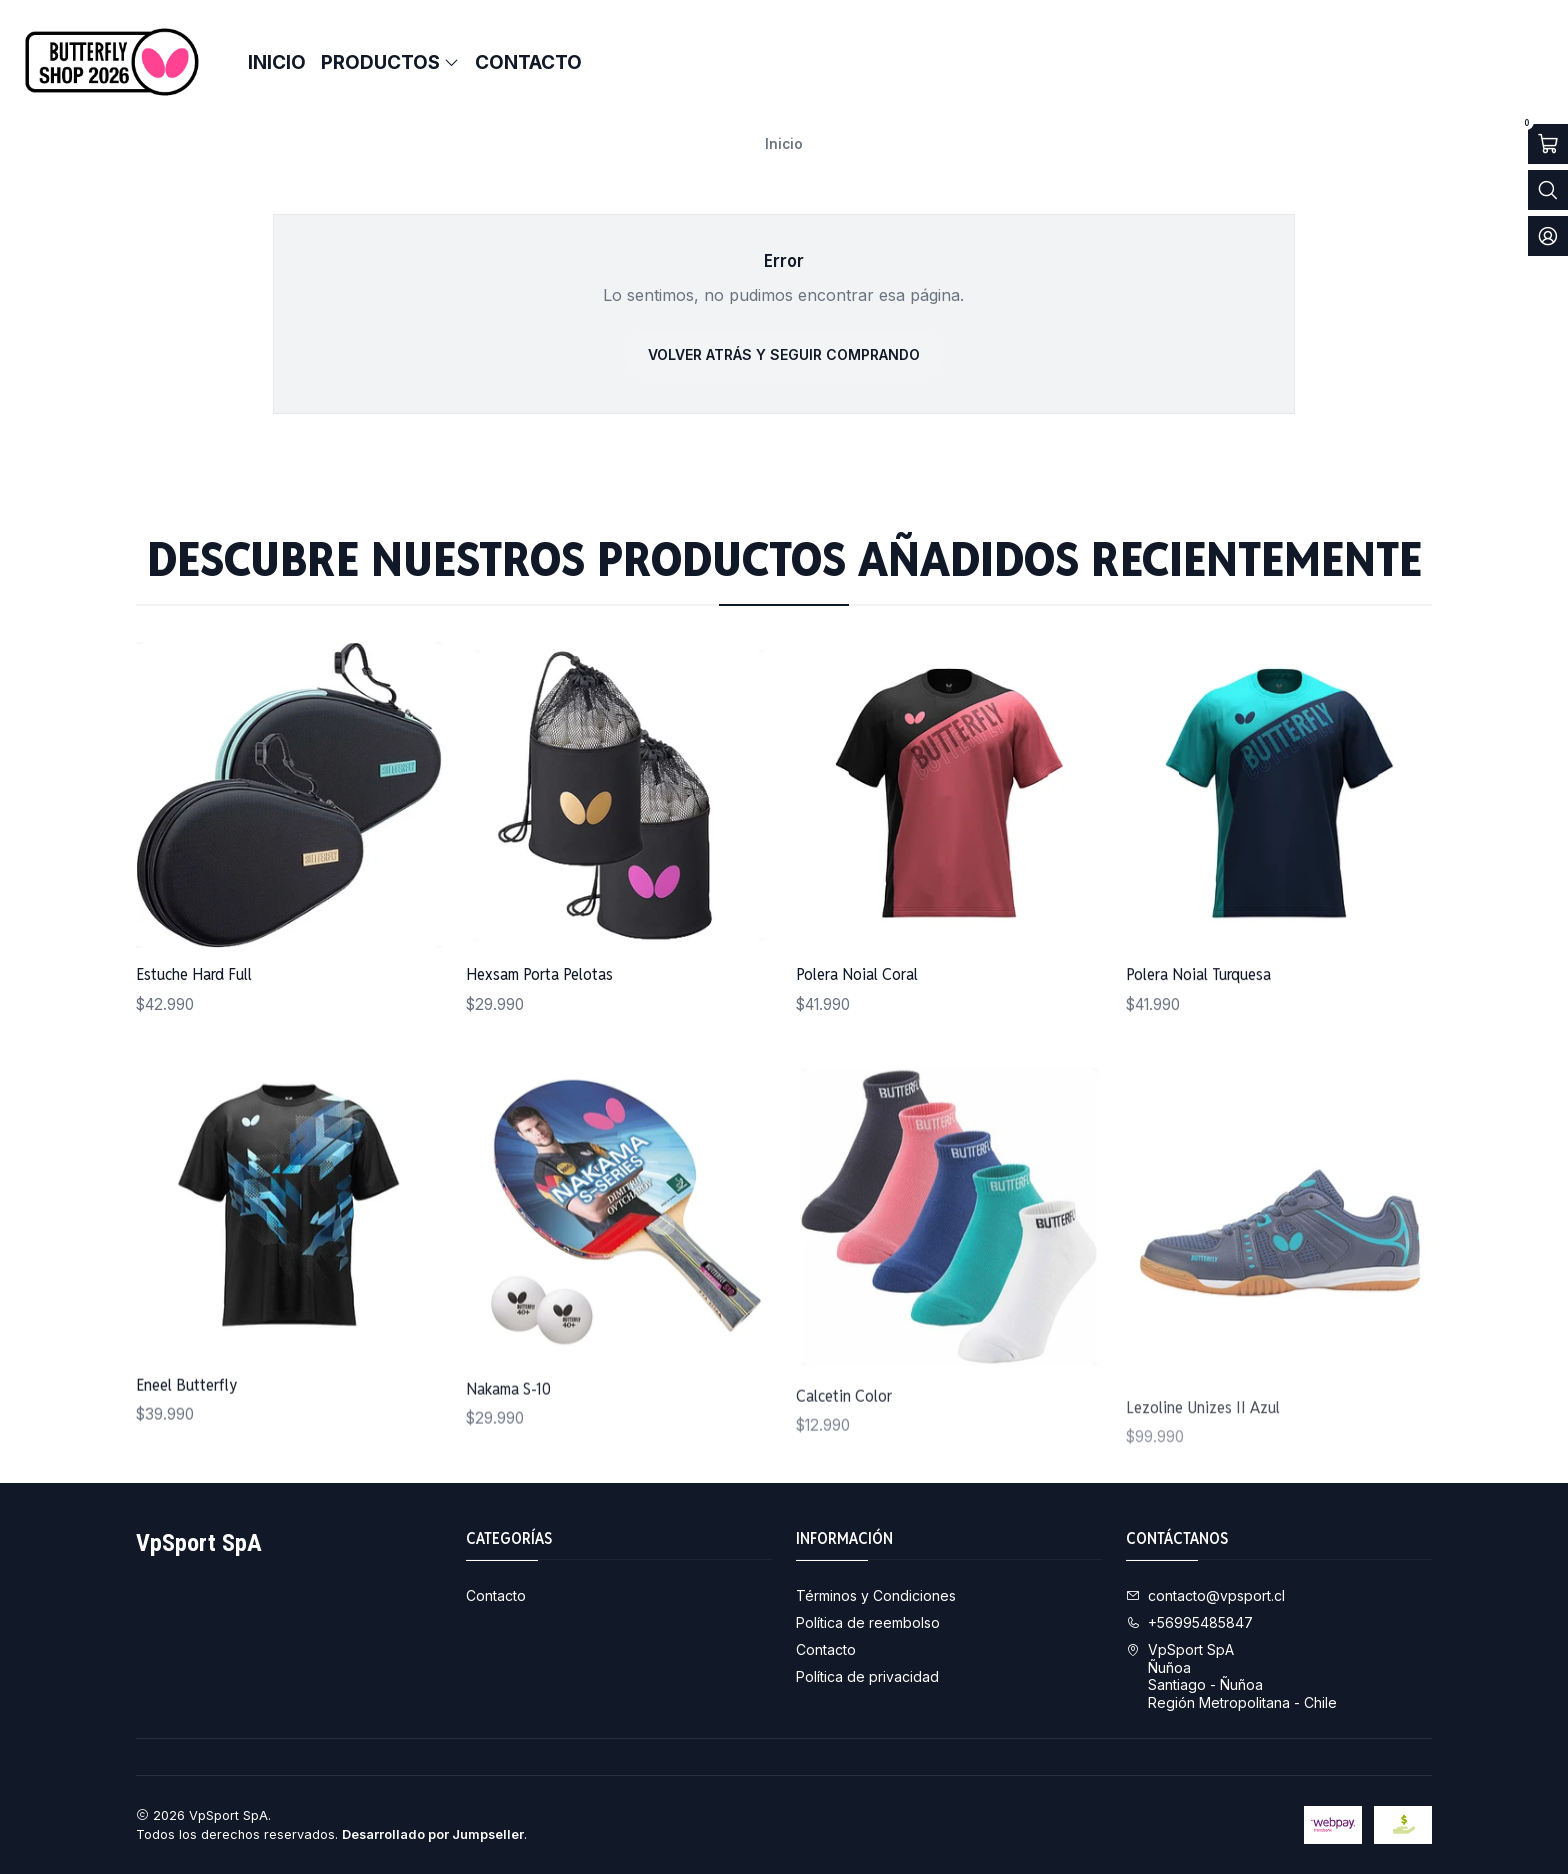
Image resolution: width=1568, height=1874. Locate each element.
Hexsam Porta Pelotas (539, 1010)
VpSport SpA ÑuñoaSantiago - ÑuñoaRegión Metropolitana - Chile (1231, 1676)
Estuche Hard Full (194, 994)
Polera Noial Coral (857, 1033)
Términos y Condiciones (876, 1595)
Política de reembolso (868, 1622)
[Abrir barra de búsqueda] (1548, 190)
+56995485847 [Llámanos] (1189, 1622)
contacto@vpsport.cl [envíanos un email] (1205, 1595)
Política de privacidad (867, 1676)
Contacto (496, 1595)
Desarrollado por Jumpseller (433, 1834)
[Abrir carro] (1548, 144)
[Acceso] (1548, 236)
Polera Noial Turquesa (1198, 1061)
